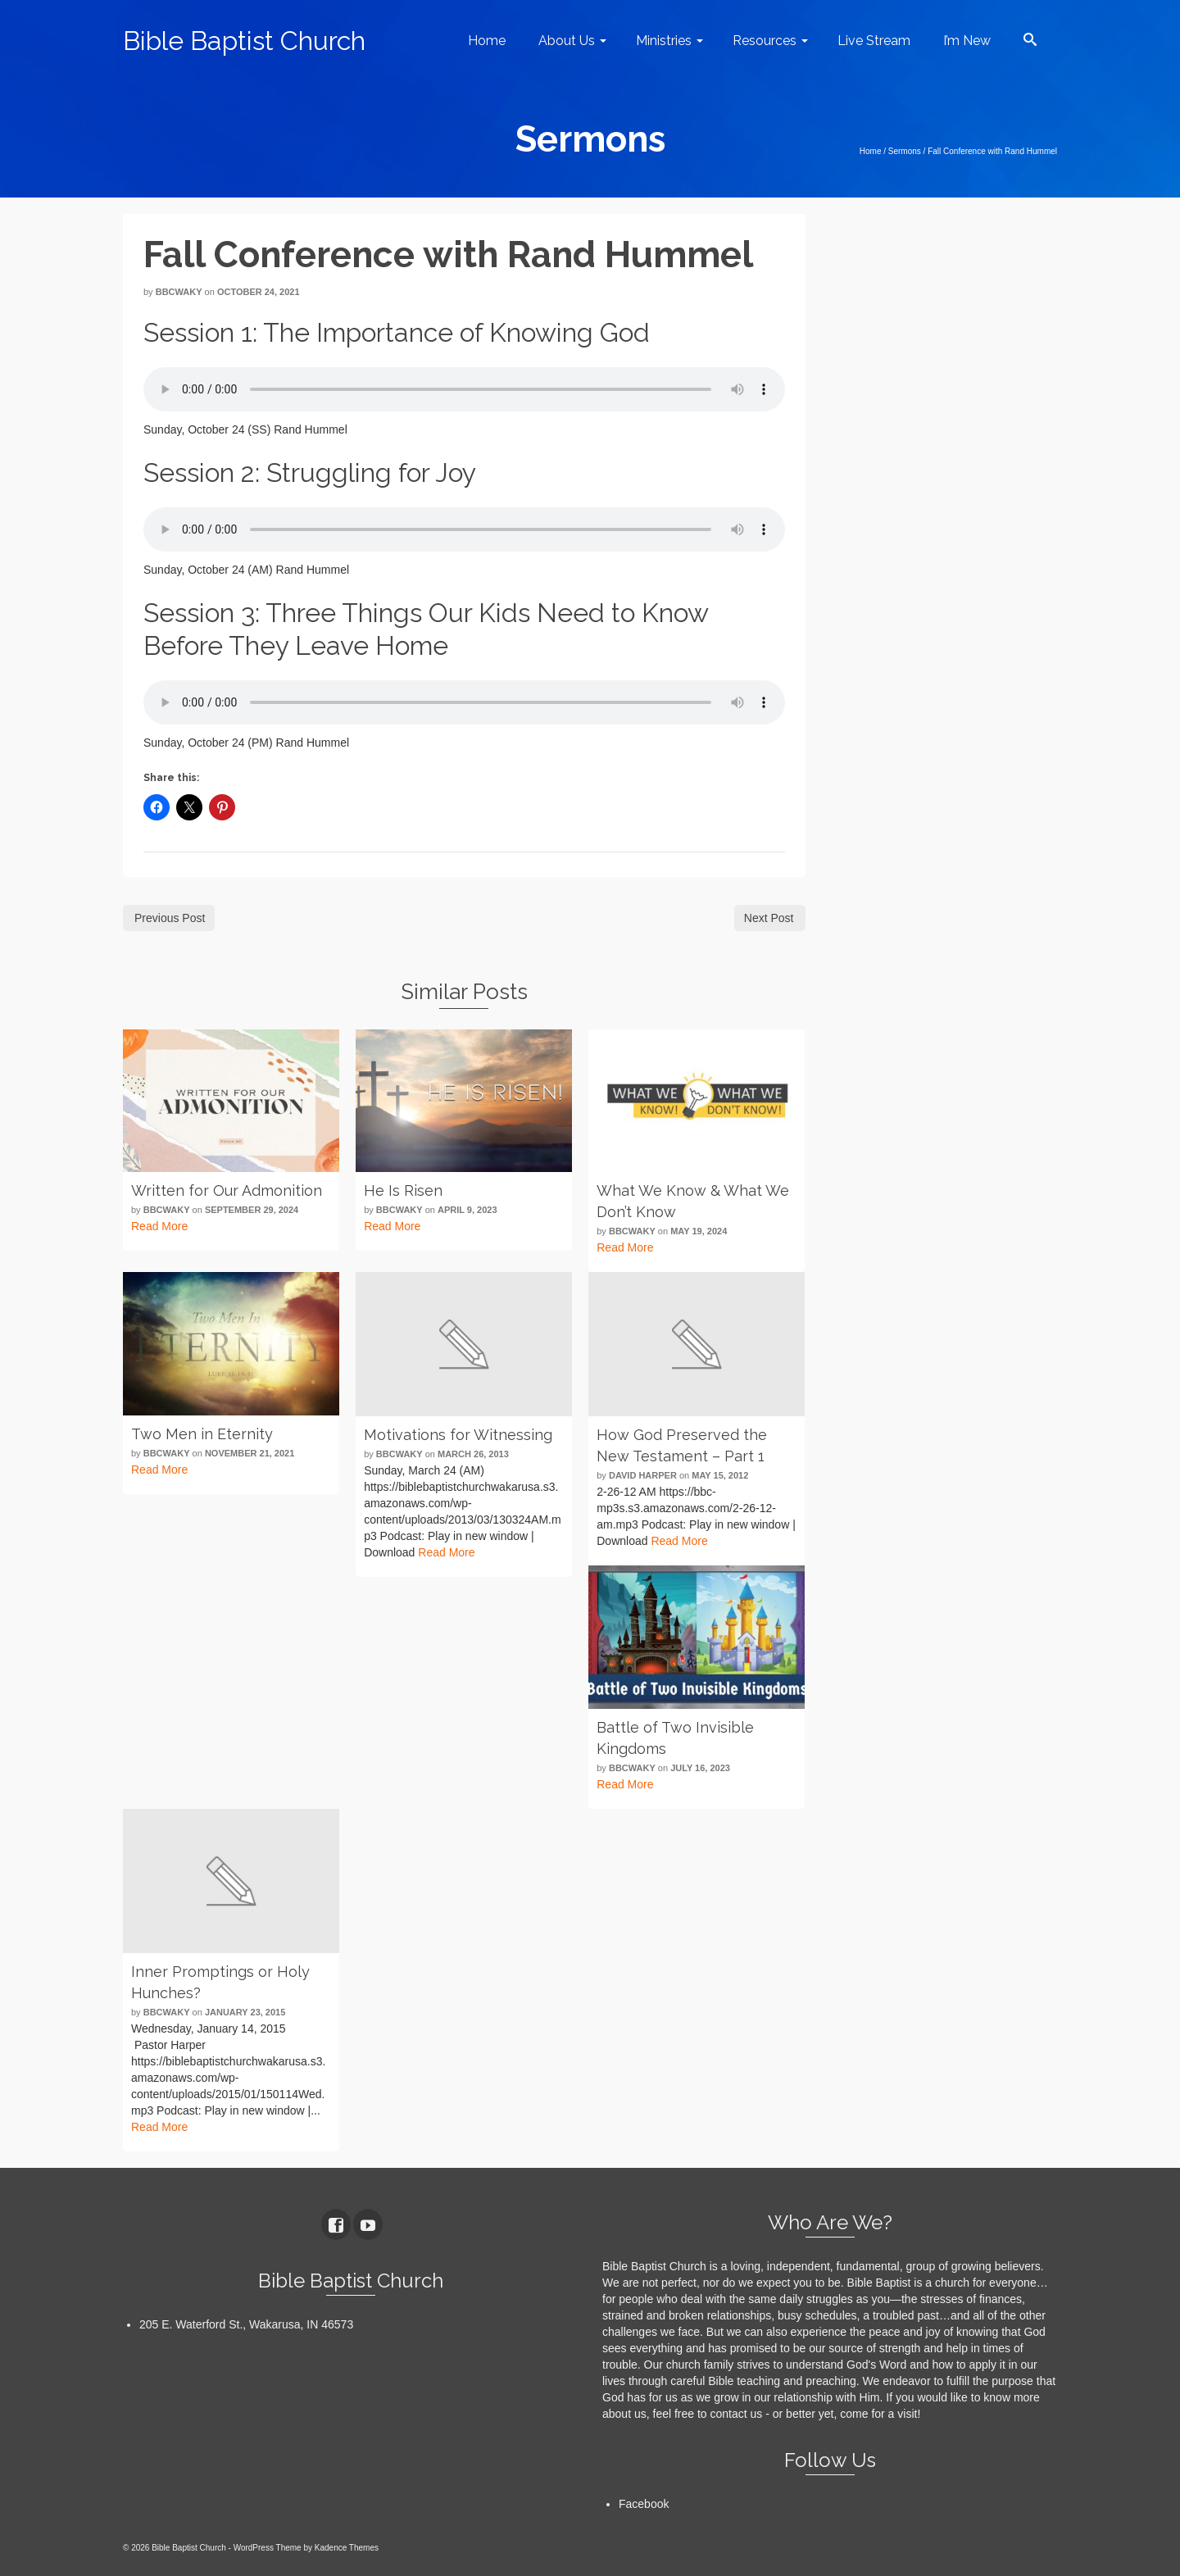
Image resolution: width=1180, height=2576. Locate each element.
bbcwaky (179, 292)
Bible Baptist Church (244, 40)
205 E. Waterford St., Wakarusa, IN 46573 (246, 2324)
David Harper (643, 1475)
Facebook (644, 2503)
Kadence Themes (347, 2547)
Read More (159, 1226)
